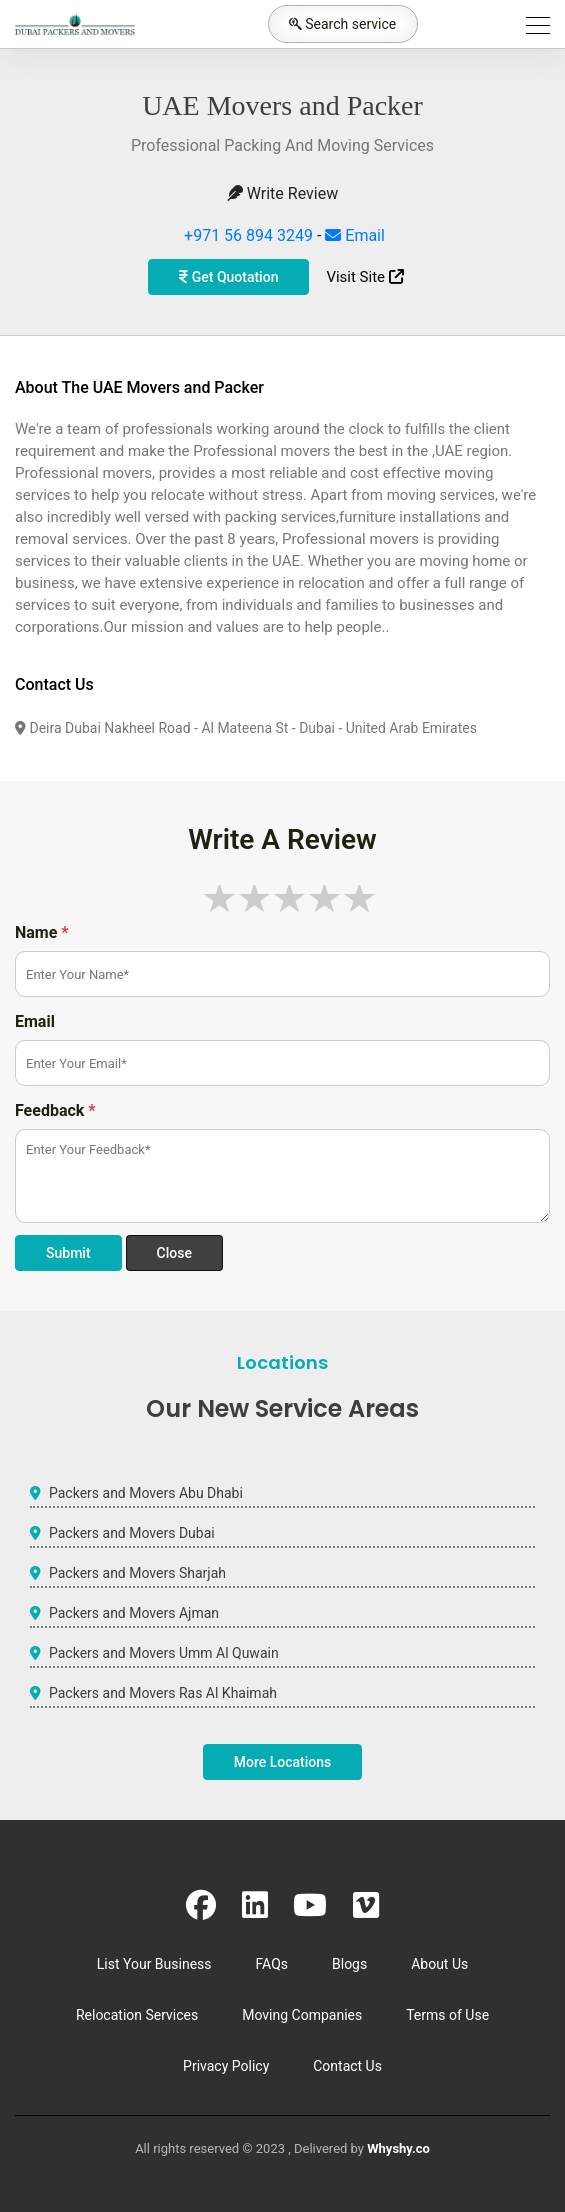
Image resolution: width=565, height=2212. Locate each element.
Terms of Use (447, 2015)
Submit (68, 1253)
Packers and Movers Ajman (134, 1613)
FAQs (272, 1964)
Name (42, 932)
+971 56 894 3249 (248, 235)
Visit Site (364, 277)
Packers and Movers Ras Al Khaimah (163, 1693)
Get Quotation (228, 277)
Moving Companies (302, 2015)
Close (174, 1253)
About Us (439, 1964)
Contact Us (347, 2066)
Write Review (282, 193)
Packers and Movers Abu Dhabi (146, 1493)
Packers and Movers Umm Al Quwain (164, 1653)
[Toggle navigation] (532, 24)
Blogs (349, 1964)
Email (355, 235)
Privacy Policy (226, 2066)
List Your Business (154, 1964)
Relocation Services (137, 2015)
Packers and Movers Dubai (132, 1533)
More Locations (283, 1762)
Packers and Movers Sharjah (137, 1573)
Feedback (55, 1110)
